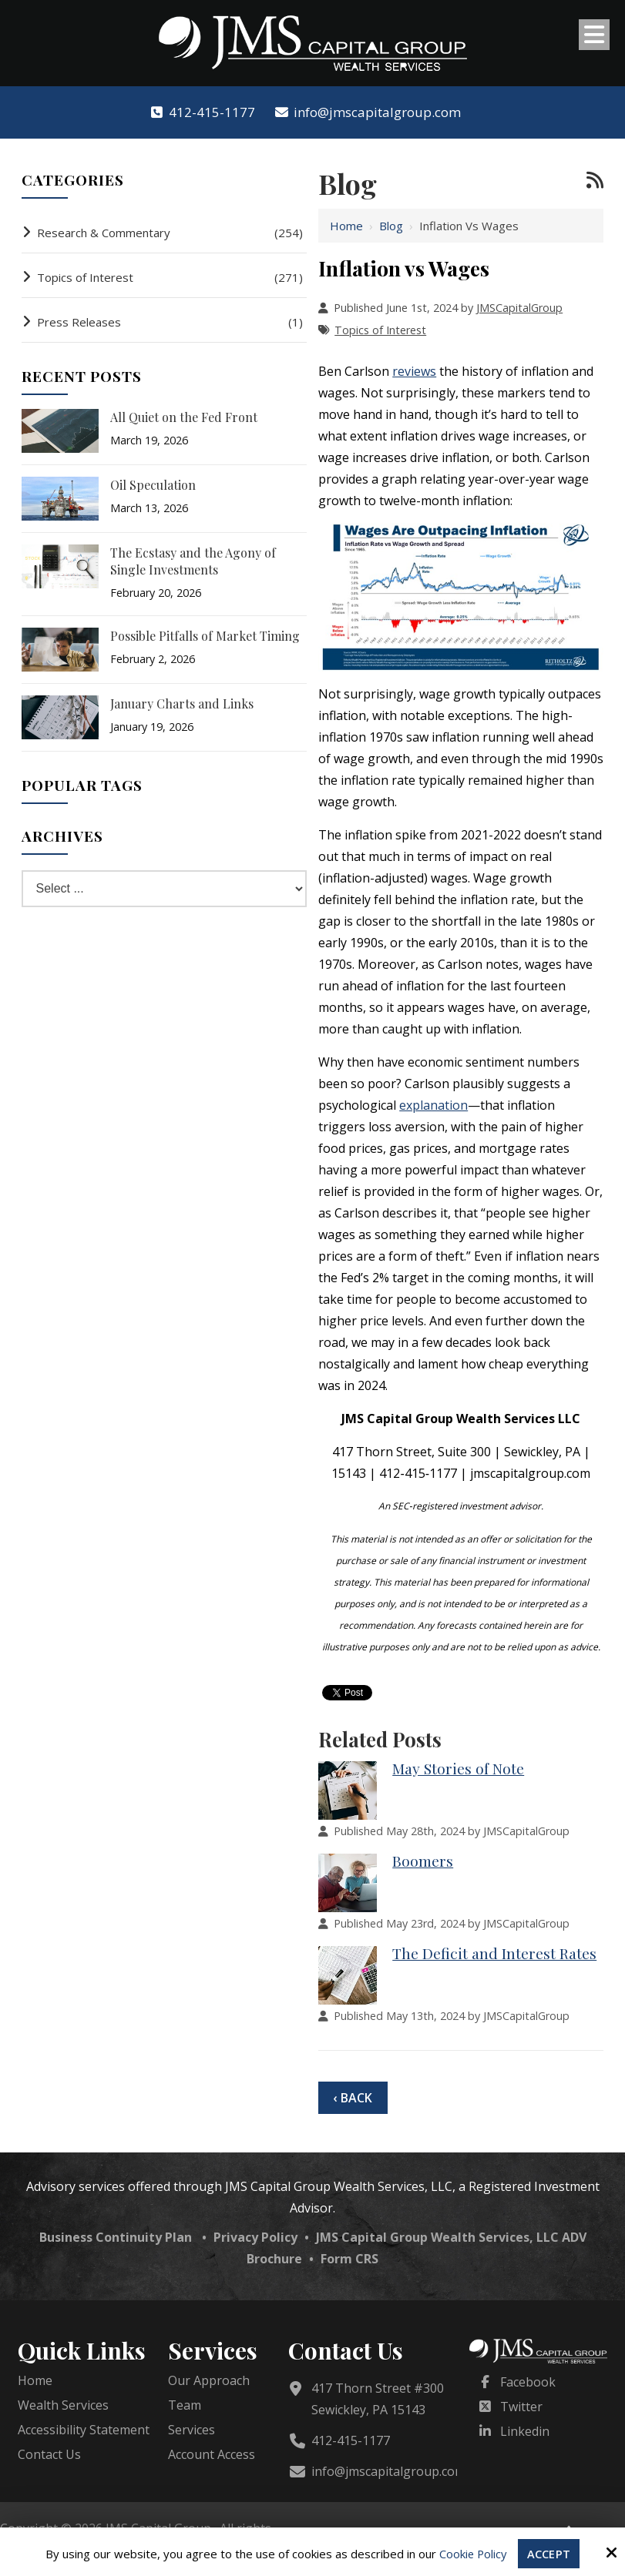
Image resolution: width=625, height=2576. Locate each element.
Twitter (521, 2406)
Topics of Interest (380, 330)
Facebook (528, 2381)
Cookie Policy (472, 2554)
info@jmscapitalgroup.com (367, 112)
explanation (433, 1105)
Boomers (422, 1861)
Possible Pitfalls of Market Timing (205, 636)
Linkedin (524, 2431)
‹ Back (352, 2097)
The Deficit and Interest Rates (494, 1953)
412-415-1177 (202, 112)
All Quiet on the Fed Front (183, 417)
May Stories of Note (458, 1768)
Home (346, 225)
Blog (391, 225)
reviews (414, 371)
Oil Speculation (153, 485)
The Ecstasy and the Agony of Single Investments (193, 561)
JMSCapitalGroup (519, 307)
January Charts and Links (182, 703)
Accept (549, 2553)
